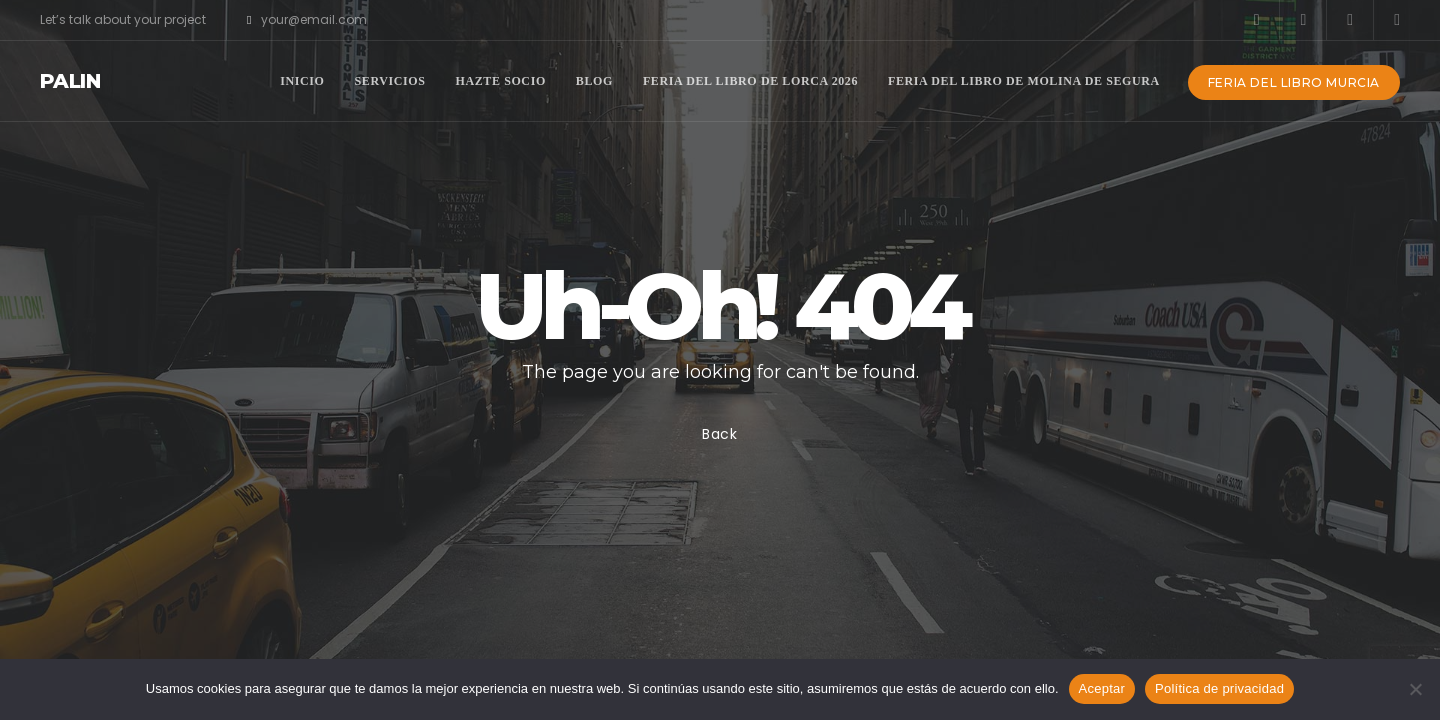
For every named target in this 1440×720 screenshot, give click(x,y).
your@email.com (307, 20)
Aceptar (1102, 688)
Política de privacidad (1219, 688)
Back (720, 434)
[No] (1415, 689)
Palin (70, 81)
